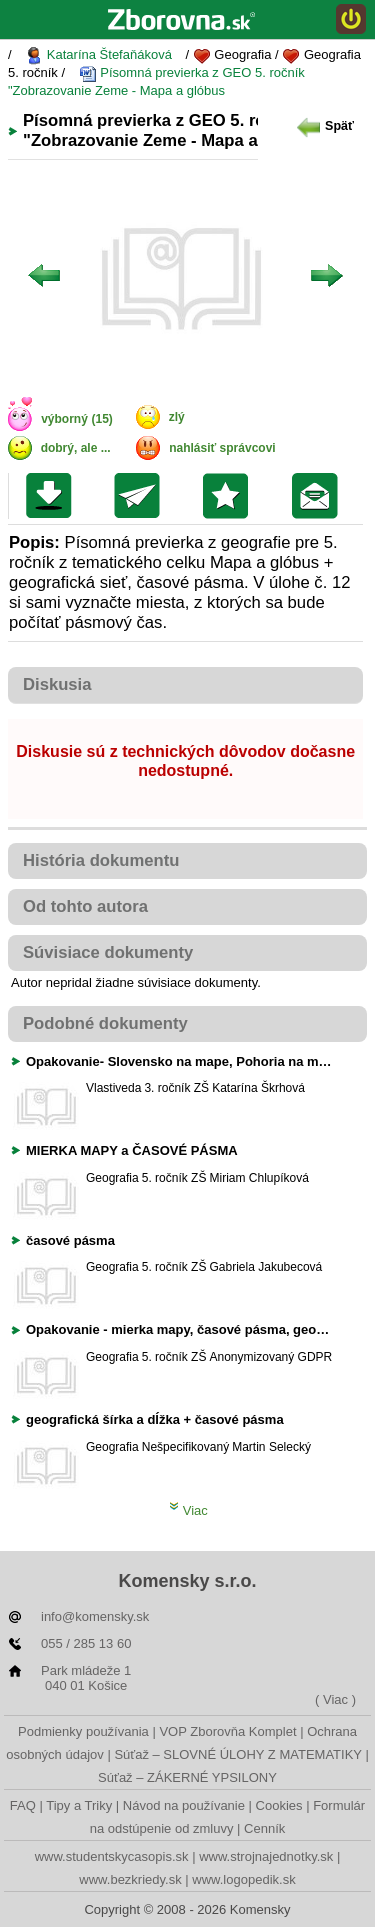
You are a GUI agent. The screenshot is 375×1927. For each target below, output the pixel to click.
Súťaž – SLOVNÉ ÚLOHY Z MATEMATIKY (237, 1754)
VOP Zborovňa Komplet (227, 1731)
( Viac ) (335, 1699)
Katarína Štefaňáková (98, 55)
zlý (177, 417)
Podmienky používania (83, 1731)
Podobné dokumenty (105, 1023)
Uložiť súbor (53, 496)
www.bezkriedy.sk (130, 1879)
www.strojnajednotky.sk (266, 1856)
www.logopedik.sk (243, 1879)
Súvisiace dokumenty (108, 952)
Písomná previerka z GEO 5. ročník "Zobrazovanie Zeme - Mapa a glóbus (156, 81)
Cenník (264, 1828)
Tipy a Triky (79, 1805)
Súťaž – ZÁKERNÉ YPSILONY (187, 1777)
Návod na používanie (184, 1805)
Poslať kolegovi (141, 496)
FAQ (23, 1805)
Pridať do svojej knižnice (230, 496)
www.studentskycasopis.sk (112, 1856)
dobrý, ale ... (76, 448)
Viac (188, 1510)
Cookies (279, 1805)
